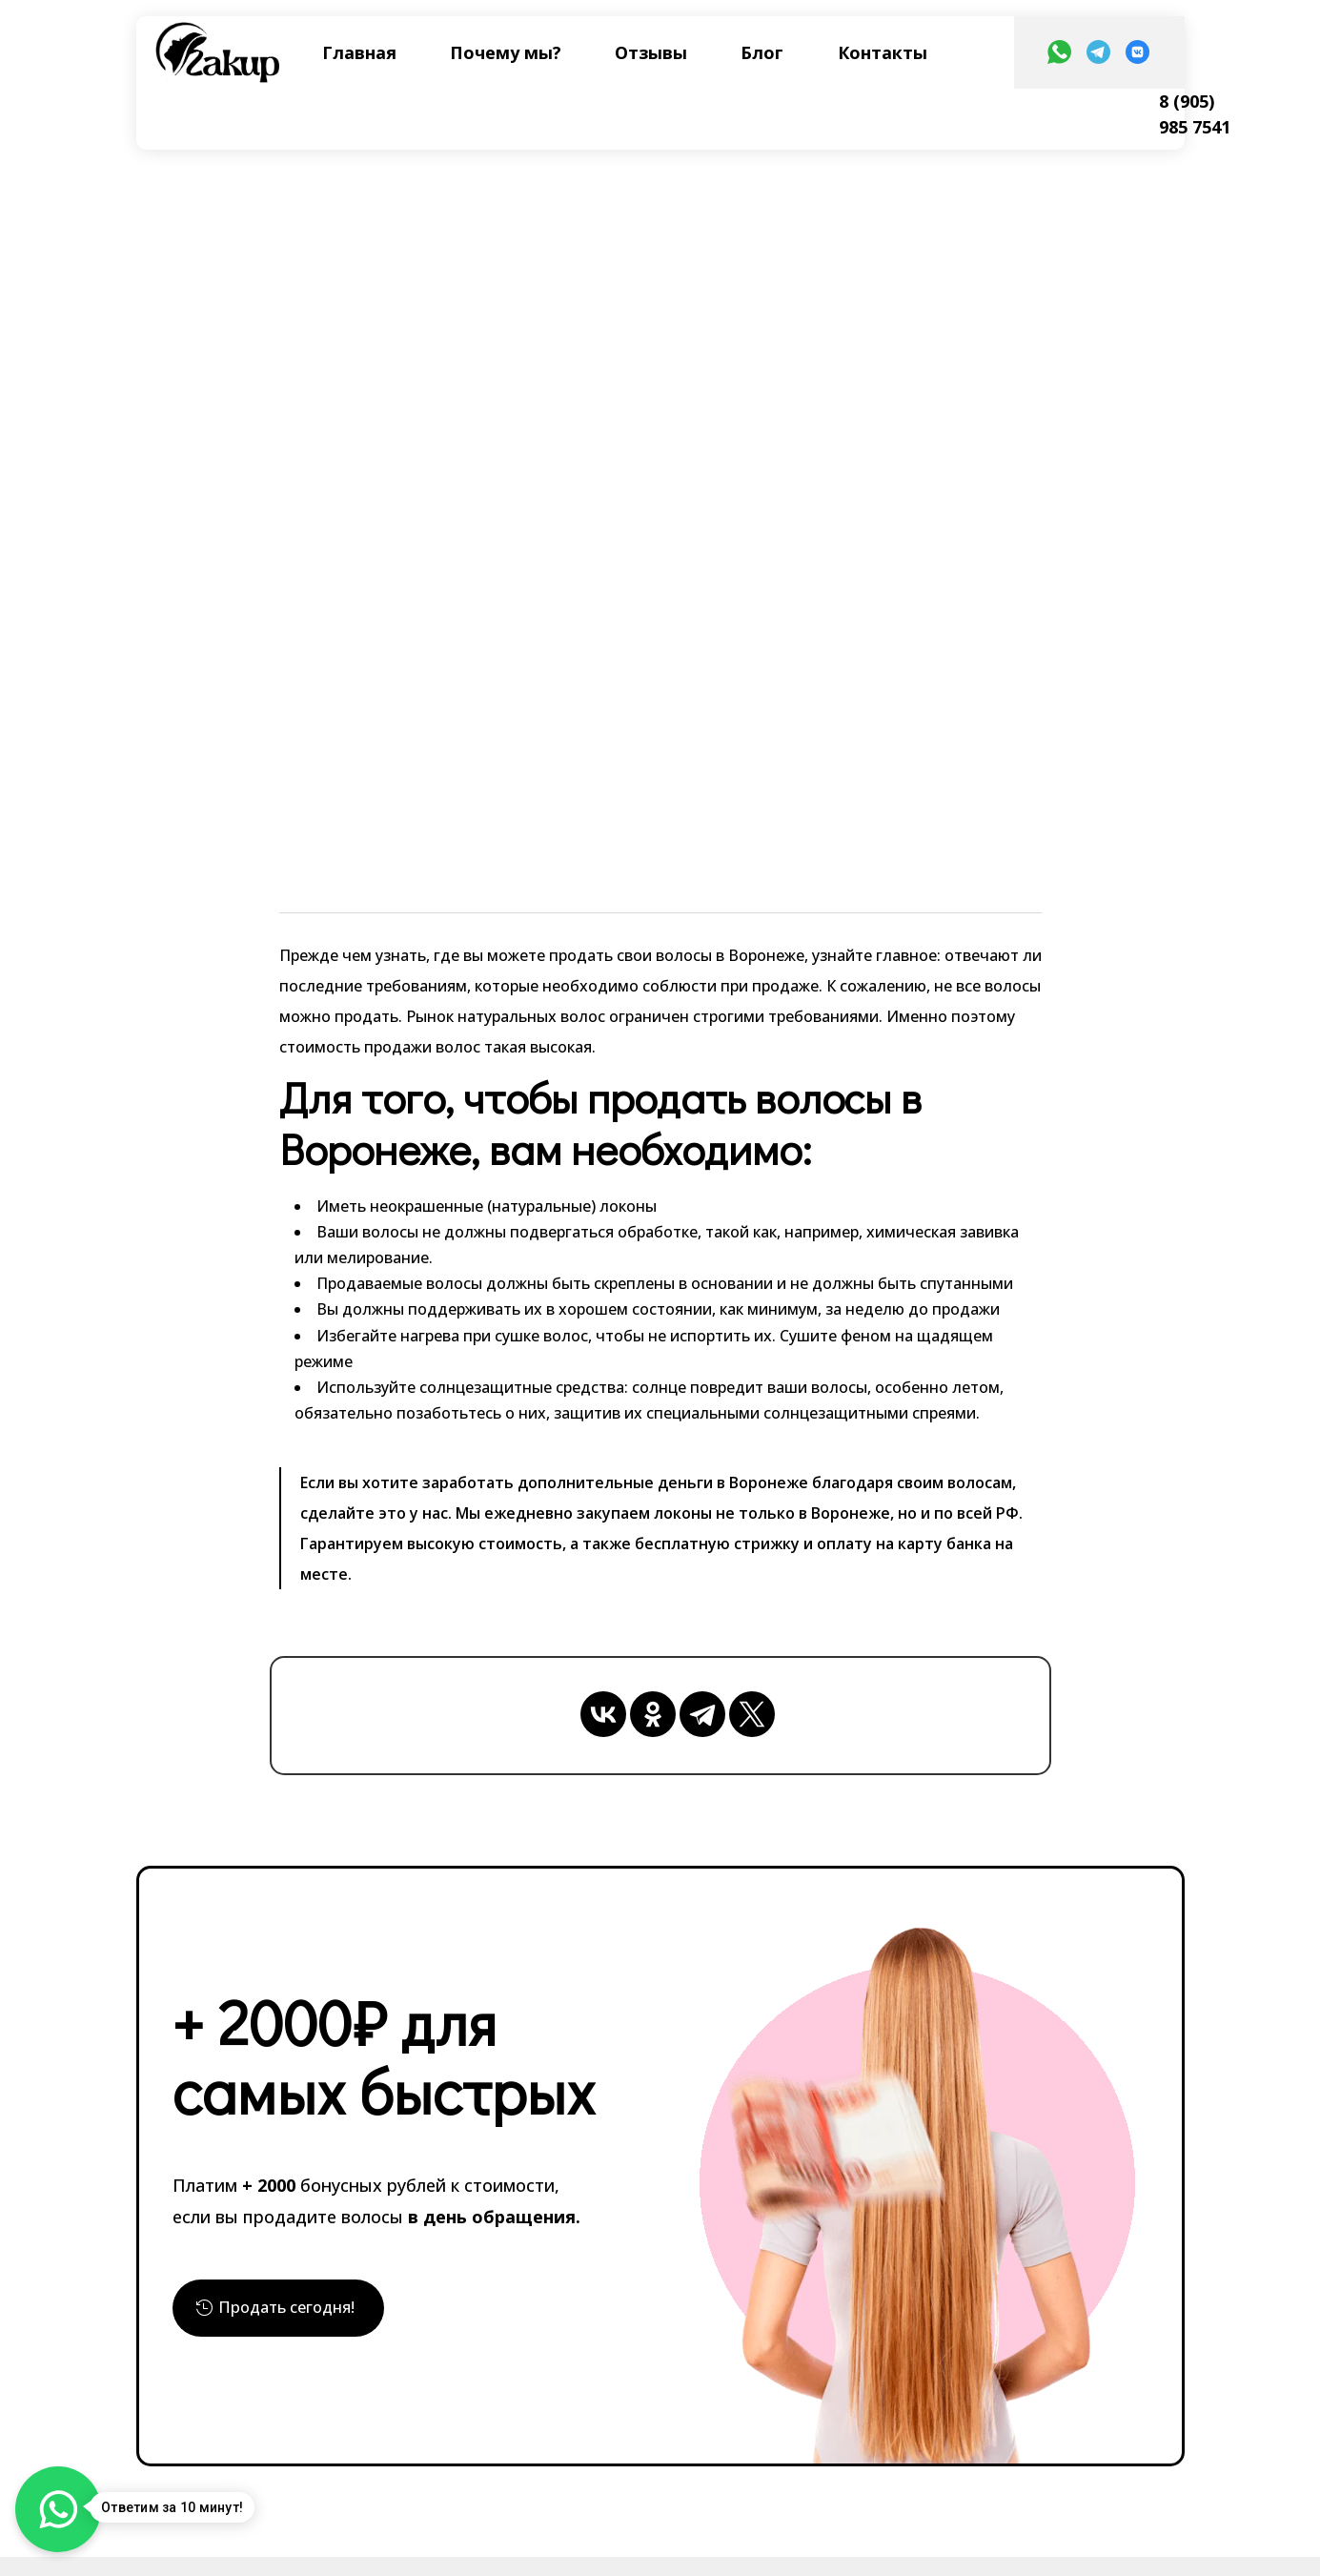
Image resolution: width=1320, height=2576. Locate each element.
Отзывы (651, 52)
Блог (762, 52)
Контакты (882, 52)
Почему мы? (505, 52)
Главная (359, 52)
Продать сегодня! (295, 2311)
